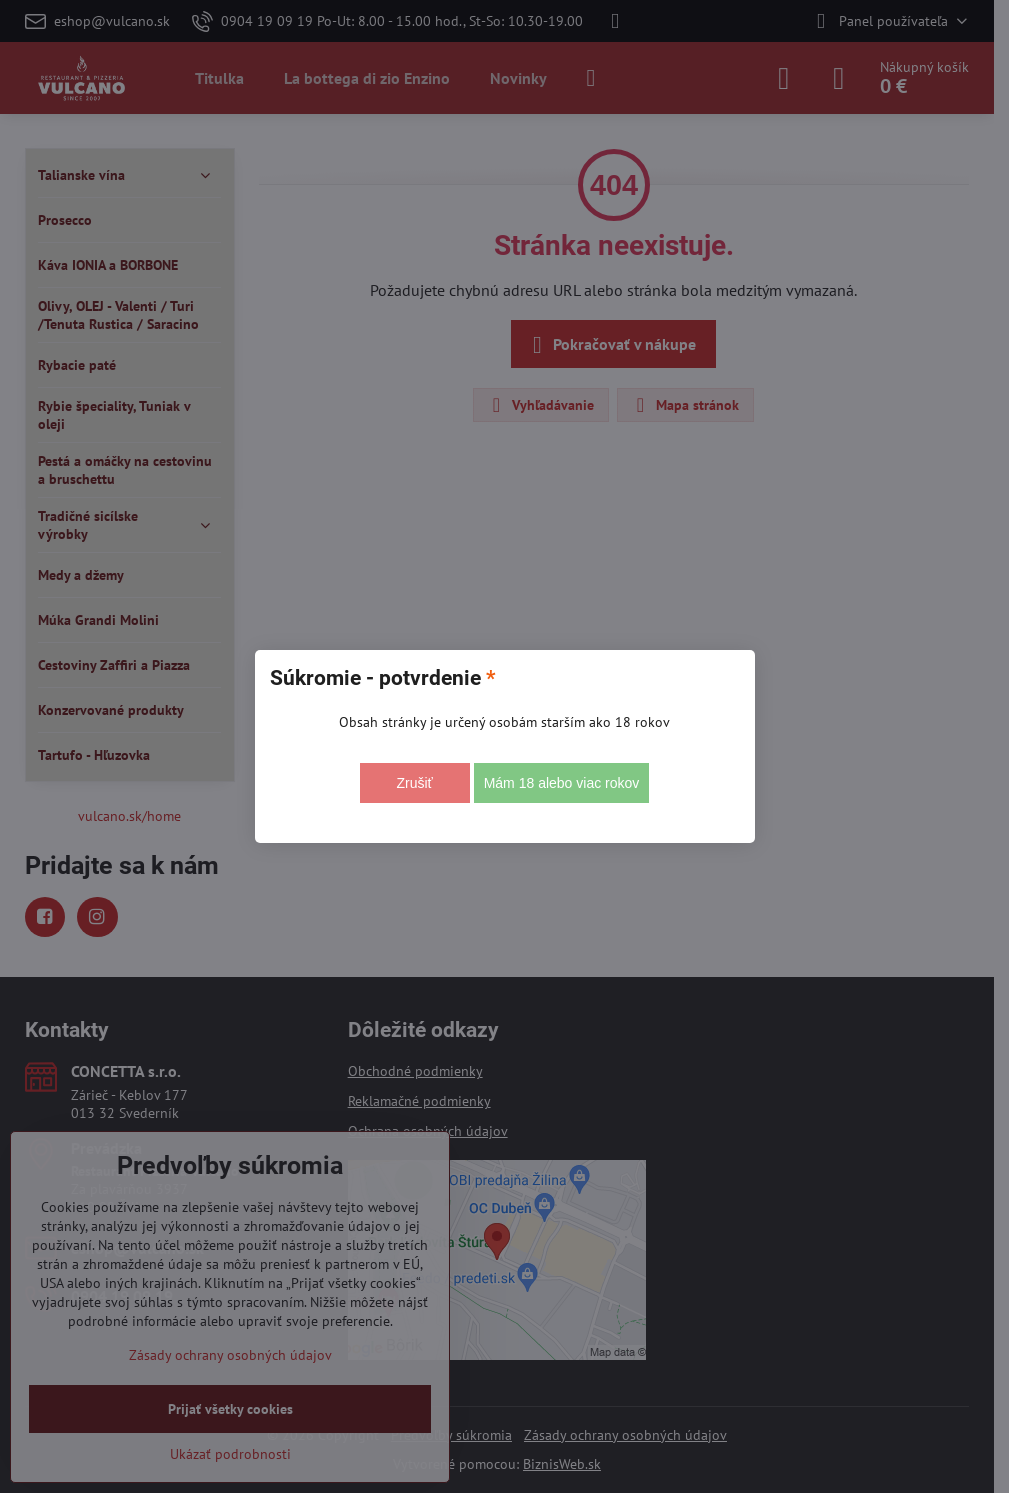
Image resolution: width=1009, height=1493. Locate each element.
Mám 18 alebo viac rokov (562, 783)
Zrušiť (414, 783)
